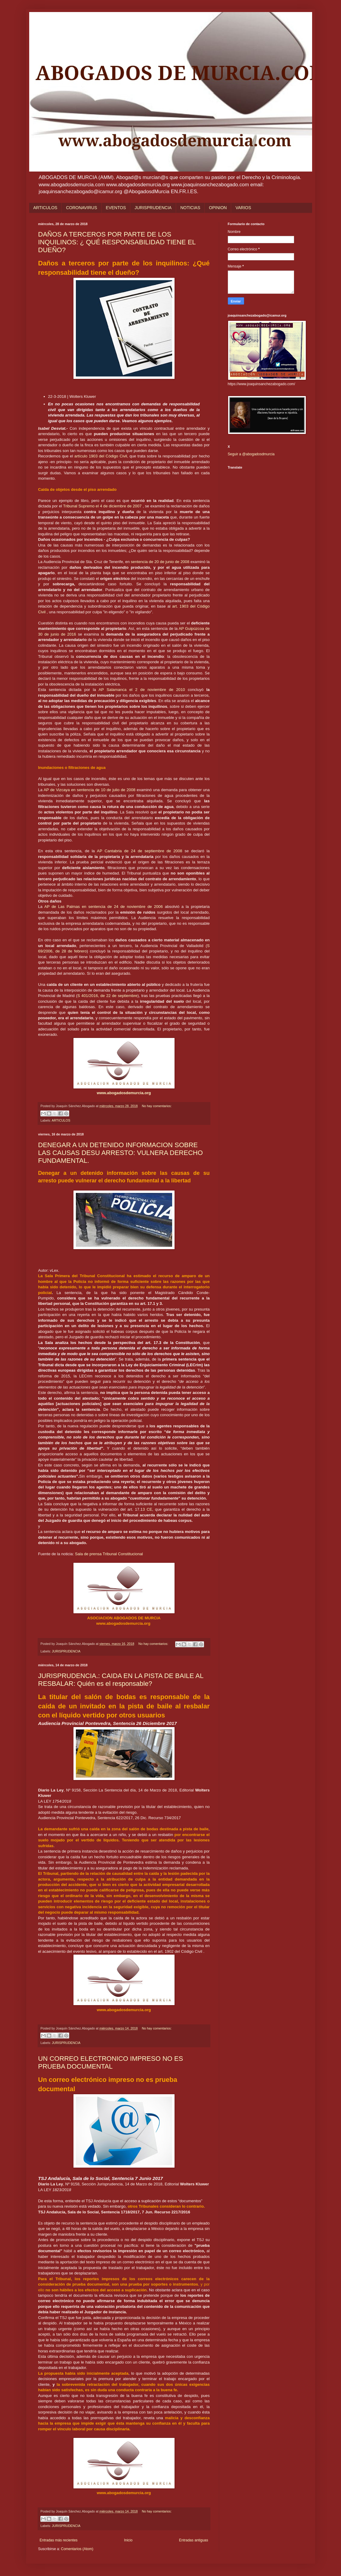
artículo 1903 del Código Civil (100, 456)
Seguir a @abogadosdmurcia (251, 454)
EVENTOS (116, 207)
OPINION (218, 207)
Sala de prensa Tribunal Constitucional (109, 1554)
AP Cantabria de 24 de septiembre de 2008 (139, 851)
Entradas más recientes (59, 2540)
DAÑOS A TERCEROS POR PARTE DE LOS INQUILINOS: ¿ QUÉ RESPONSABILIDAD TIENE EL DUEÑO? (117, 242)
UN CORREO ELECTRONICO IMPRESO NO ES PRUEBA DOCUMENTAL (110, 2062)
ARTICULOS (45, 207)
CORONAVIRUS (81, 207)
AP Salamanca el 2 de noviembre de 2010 (142, 689)
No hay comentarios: (157, 1106)
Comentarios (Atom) (77, 2549)
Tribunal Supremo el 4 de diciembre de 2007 (103, 506)
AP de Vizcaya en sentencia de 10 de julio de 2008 (89, 790)
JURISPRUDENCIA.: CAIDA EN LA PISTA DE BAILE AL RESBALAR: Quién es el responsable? (120, 1679)
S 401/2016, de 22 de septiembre (107, 995)
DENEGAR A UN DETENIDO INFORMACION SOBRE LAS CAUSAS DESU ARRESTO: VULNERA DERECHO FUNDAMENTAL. (120, 1152)
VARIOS (243, 207)
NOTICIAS (190, 207)
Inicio (128, 2540)
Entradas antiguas (193, 2540)
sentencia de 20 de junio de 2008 (160, 561)
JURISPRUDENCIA (153, 207)
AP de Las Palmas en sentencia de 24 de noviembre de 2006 (103, 906)
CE (149, 1509)
